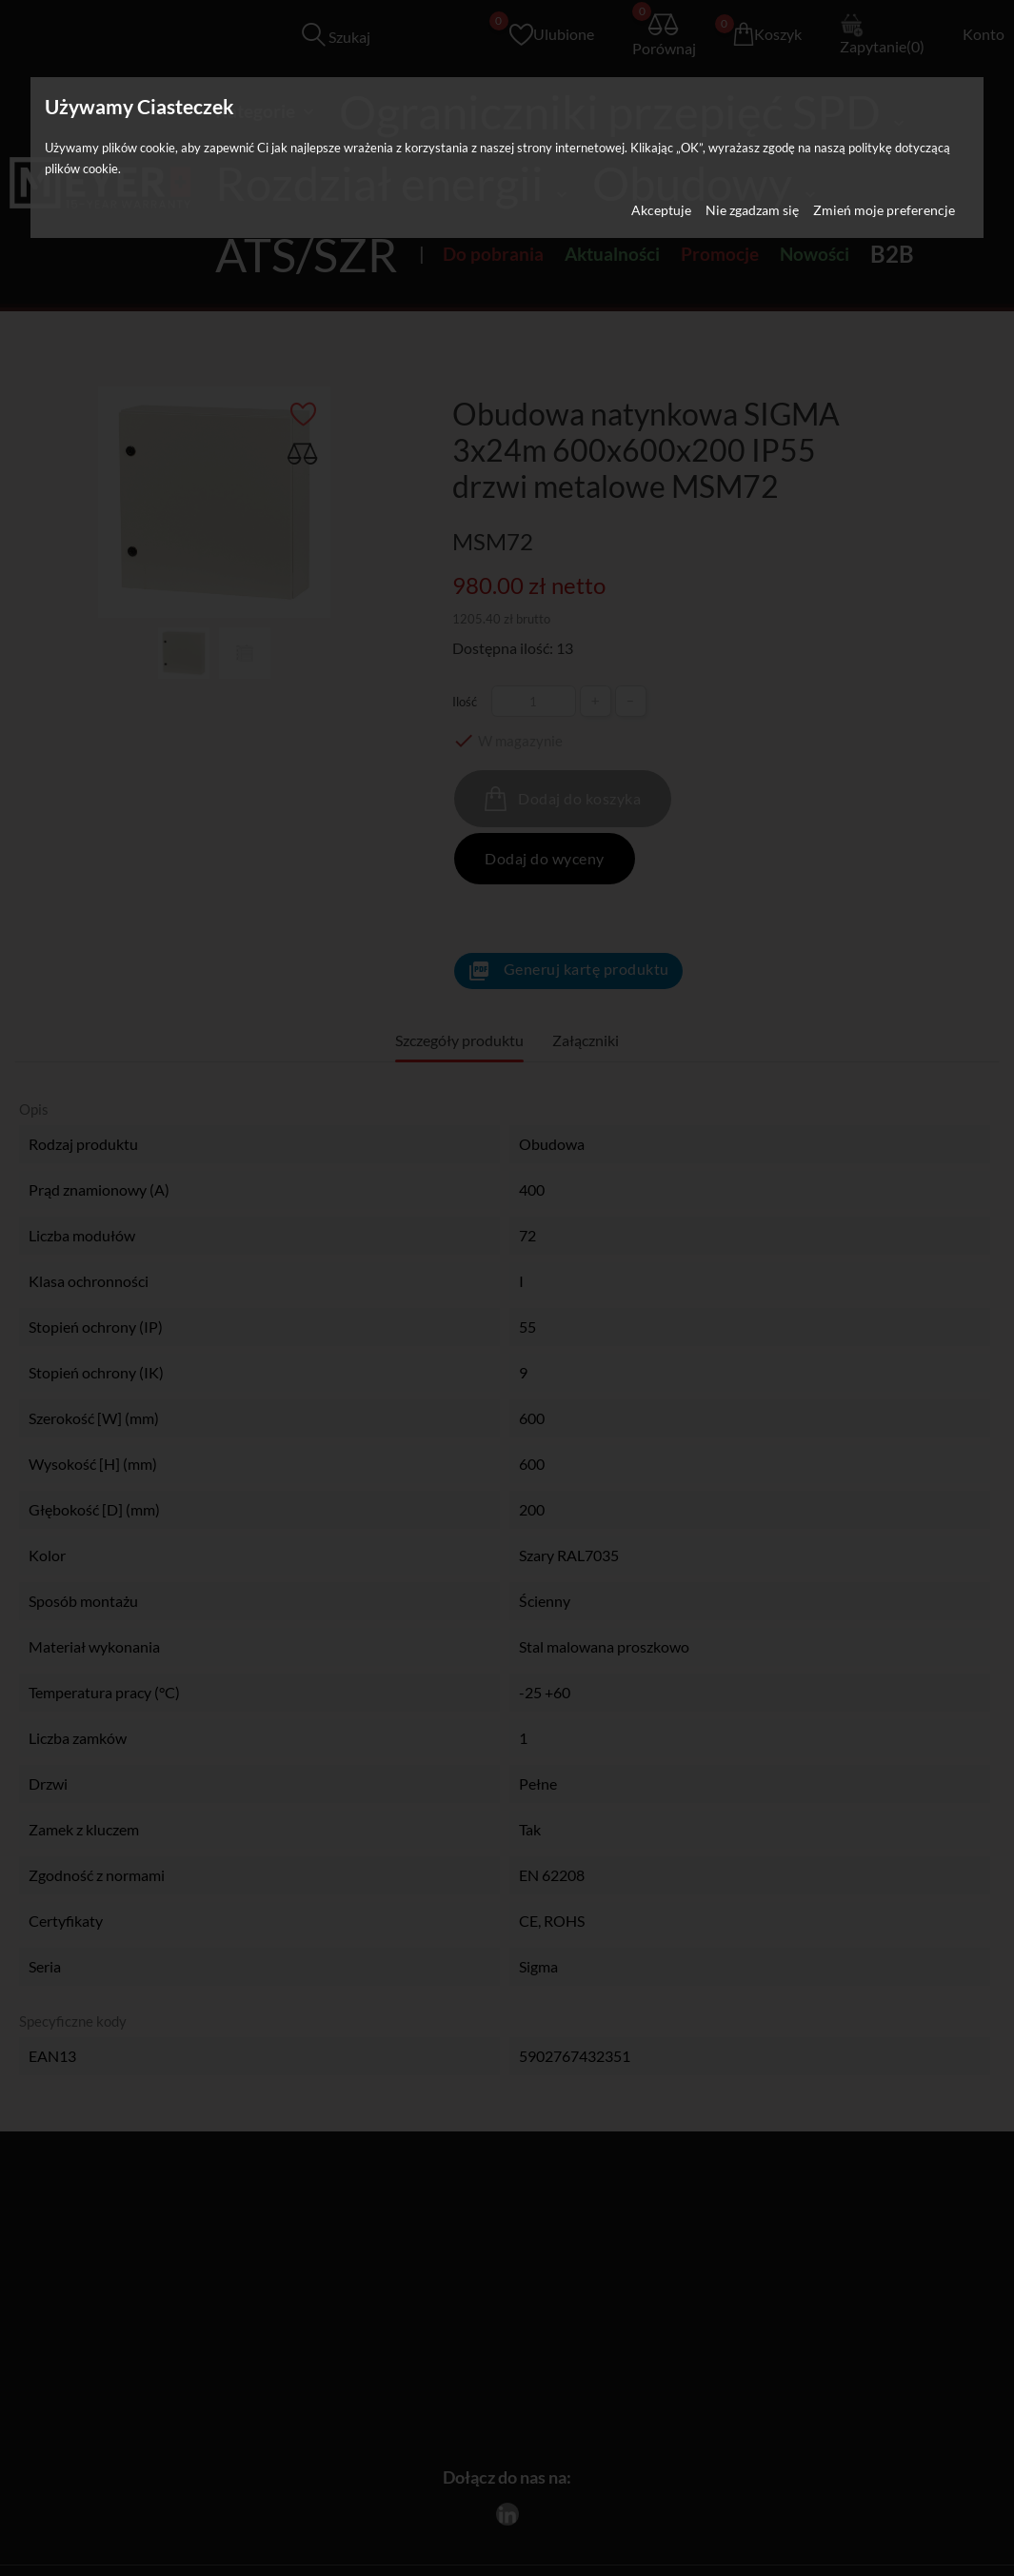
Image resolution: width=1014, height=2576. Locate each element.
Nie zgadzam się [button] (752, 210)
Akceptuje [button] (661, 210)
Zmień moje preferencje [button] (884, 210)
